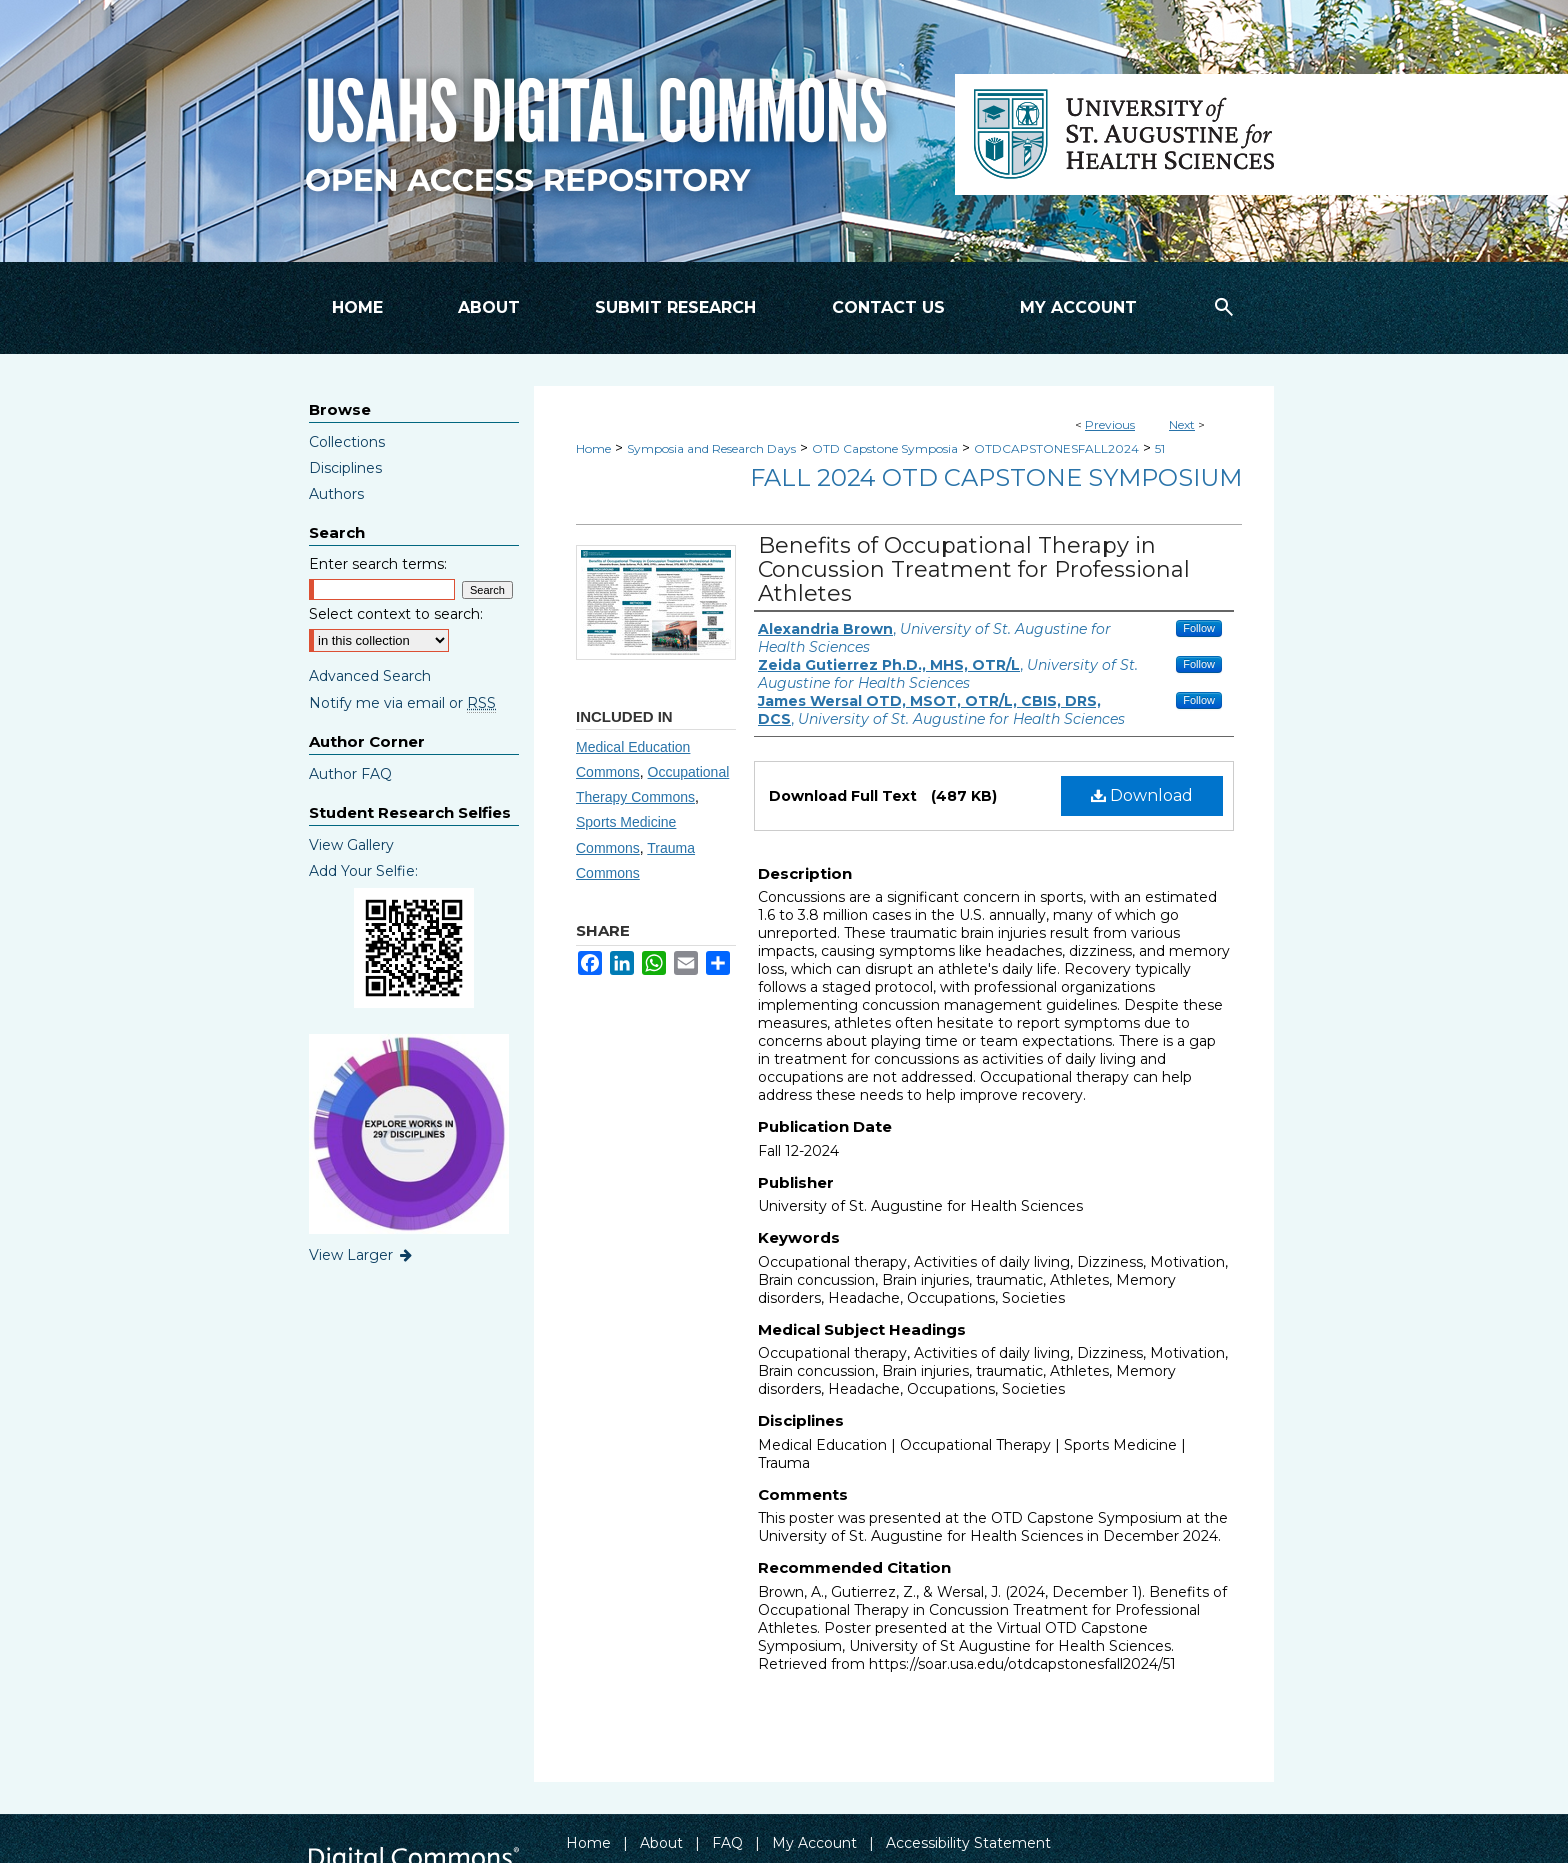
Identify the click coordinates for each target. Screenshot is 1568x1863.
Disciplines (345, 468)
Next (1182, 424)
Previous (1110, 424)
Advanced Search (370, 676)
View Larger (362, 1255)
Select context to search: (396, 614)
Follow (1199, 628)
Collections (347, 442)
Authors (336, 494)
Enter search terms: (378, 564)
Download (1142, 795)
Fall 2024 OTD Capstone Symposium (996, 477)
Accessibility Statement (968, 1843)
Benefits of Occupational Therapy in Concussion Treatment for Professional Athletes (974, 569)
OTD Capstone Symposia (885, 448)
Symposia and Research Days (711, 448)
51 (1160, 448)
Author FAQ (350, 774)
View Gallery (351, 845)
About (661, 1843)
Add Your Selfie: (363, 871)
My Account (814, 1843)
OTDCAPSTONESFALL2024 (1056, 448)
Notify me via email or (402, 703)
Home (593, 448)
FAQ (727, 1843)
